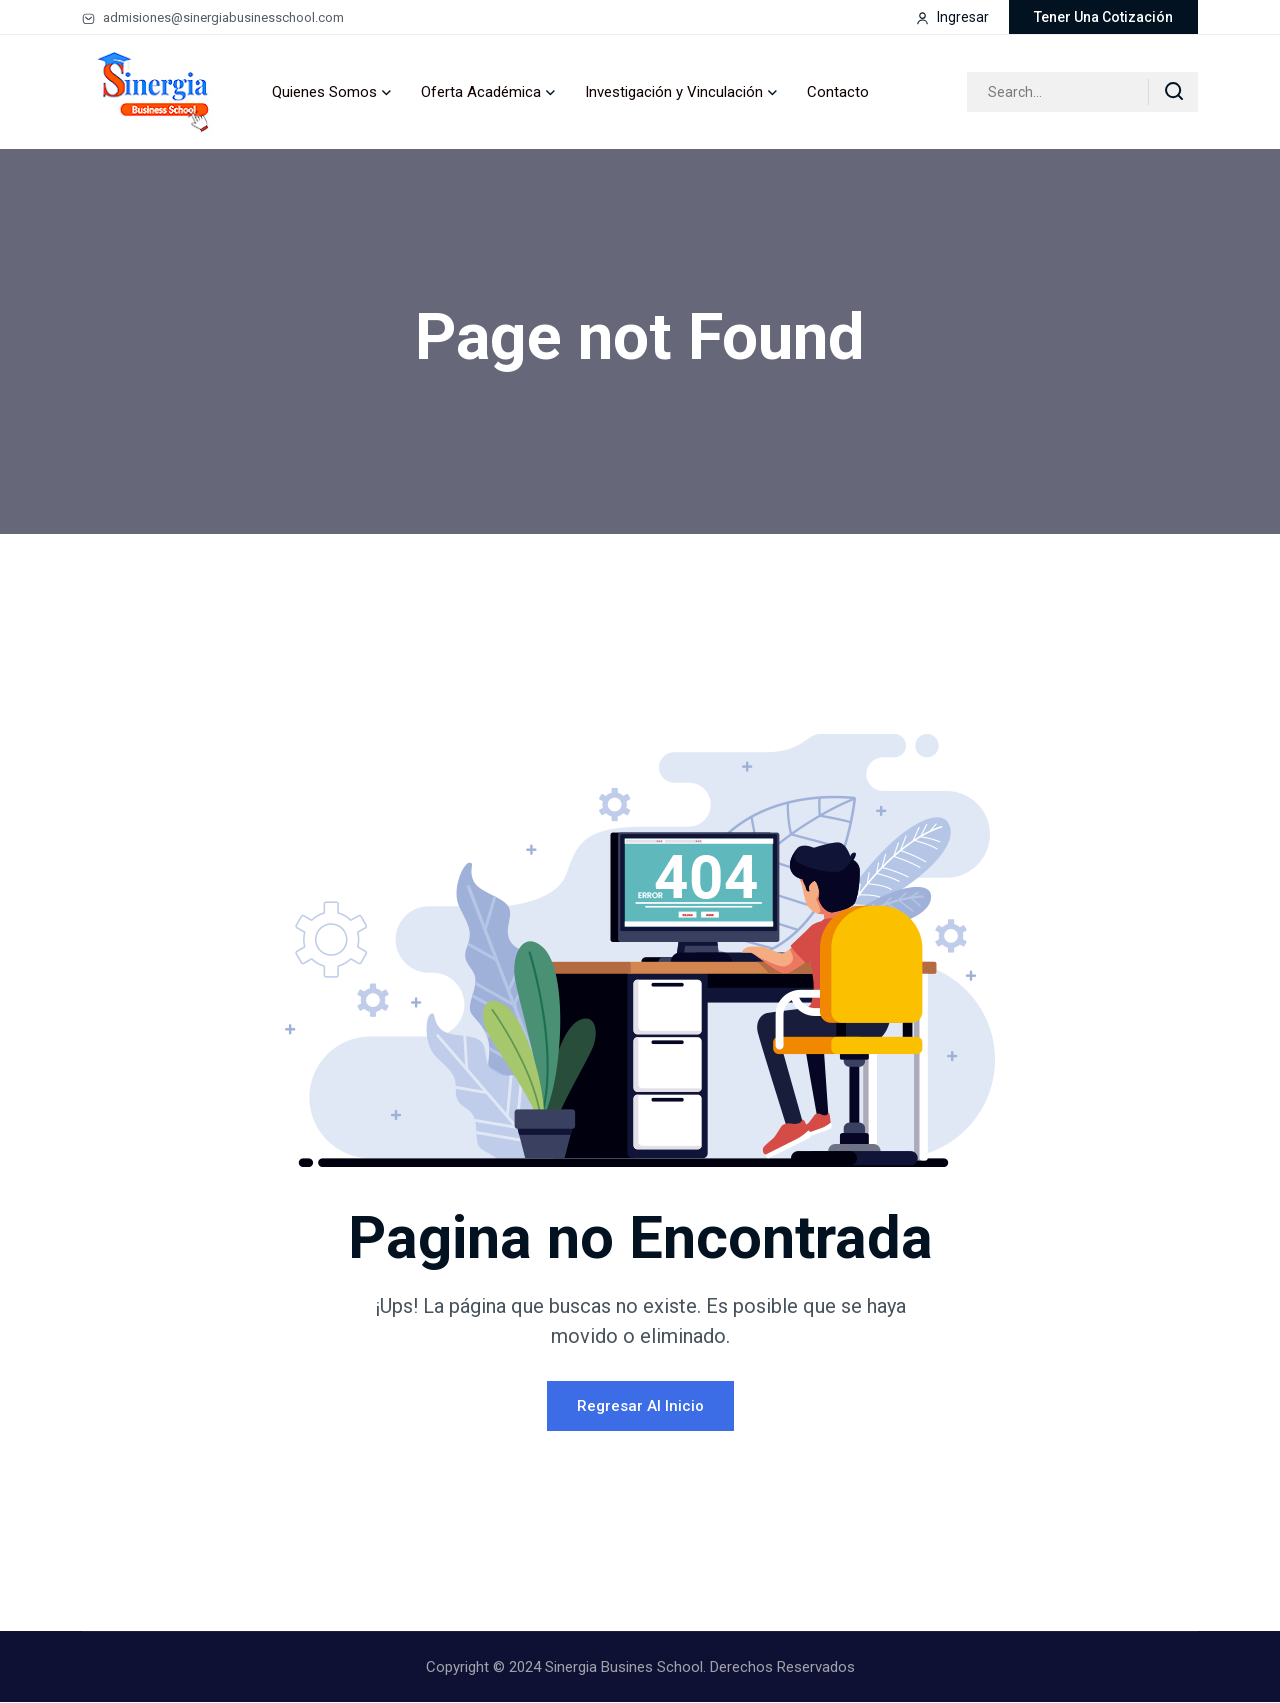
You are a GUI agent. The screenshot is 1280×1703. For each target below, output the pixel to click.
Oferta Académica (481, 92)
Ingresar (952, 17)
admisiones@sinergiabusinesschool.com (213, 17)
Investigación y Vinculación (674, 92)
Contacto (838, 92)
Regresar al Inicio (640, 1407)
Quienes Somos (324, 92)
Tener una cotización (1103, 17)
